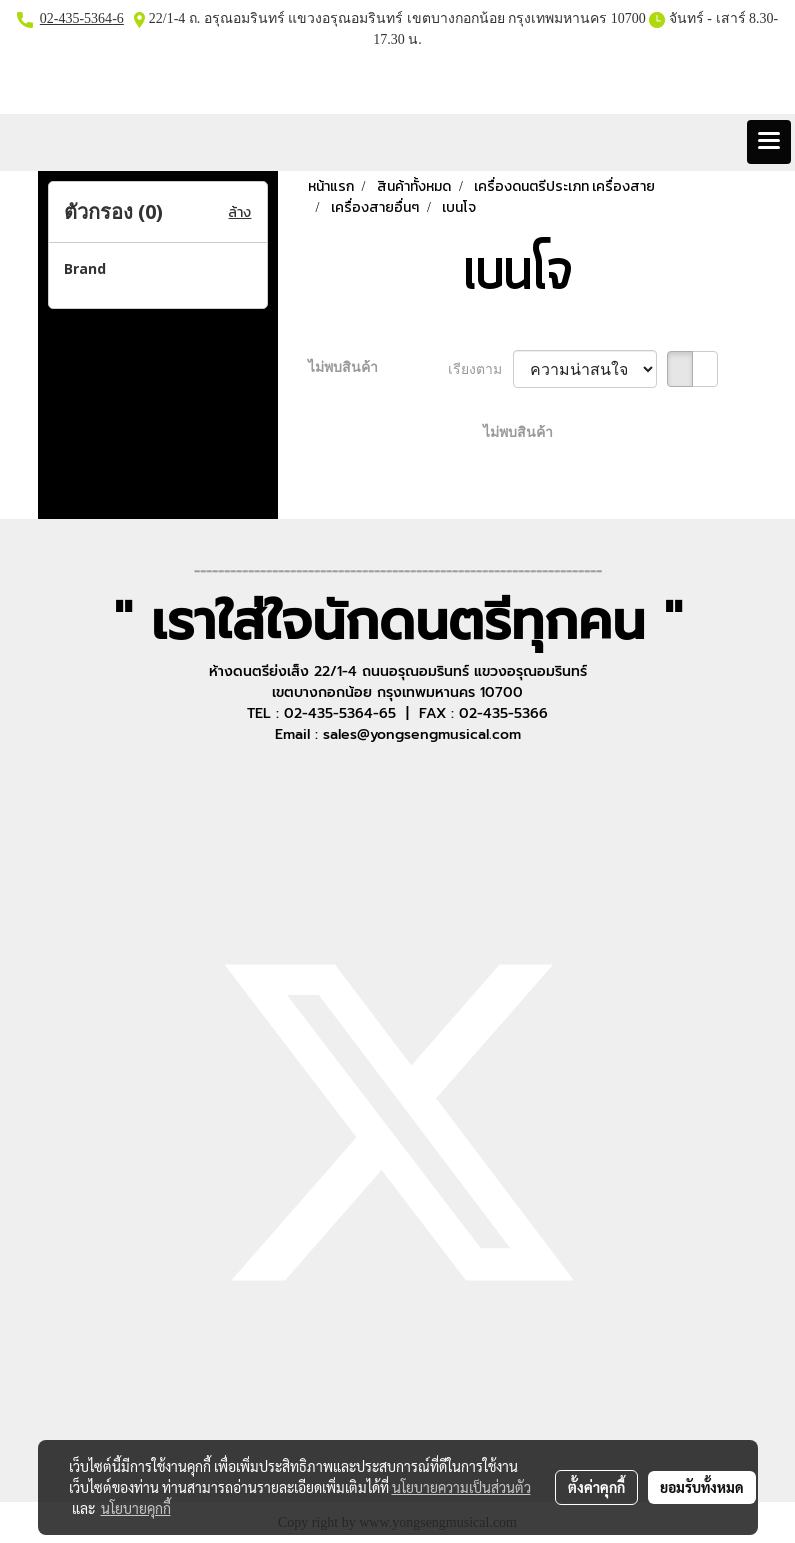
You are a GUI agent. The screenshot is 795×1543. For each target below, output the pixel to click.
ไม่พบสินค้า (343, 367)
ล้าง (239, 212)
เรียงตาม (480, 369)
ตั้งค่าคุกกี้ (596, 1487)
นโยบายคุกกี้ (136, 1508)
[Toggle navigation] (769, 142)
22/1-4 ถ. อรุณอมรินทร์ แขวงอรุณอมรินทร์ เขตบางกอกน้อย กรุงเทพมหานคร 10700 (395, 18)
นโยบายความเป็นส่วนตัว (461, 1487)
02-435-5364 (76, 18)
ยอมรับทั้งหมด (702, 1487)
